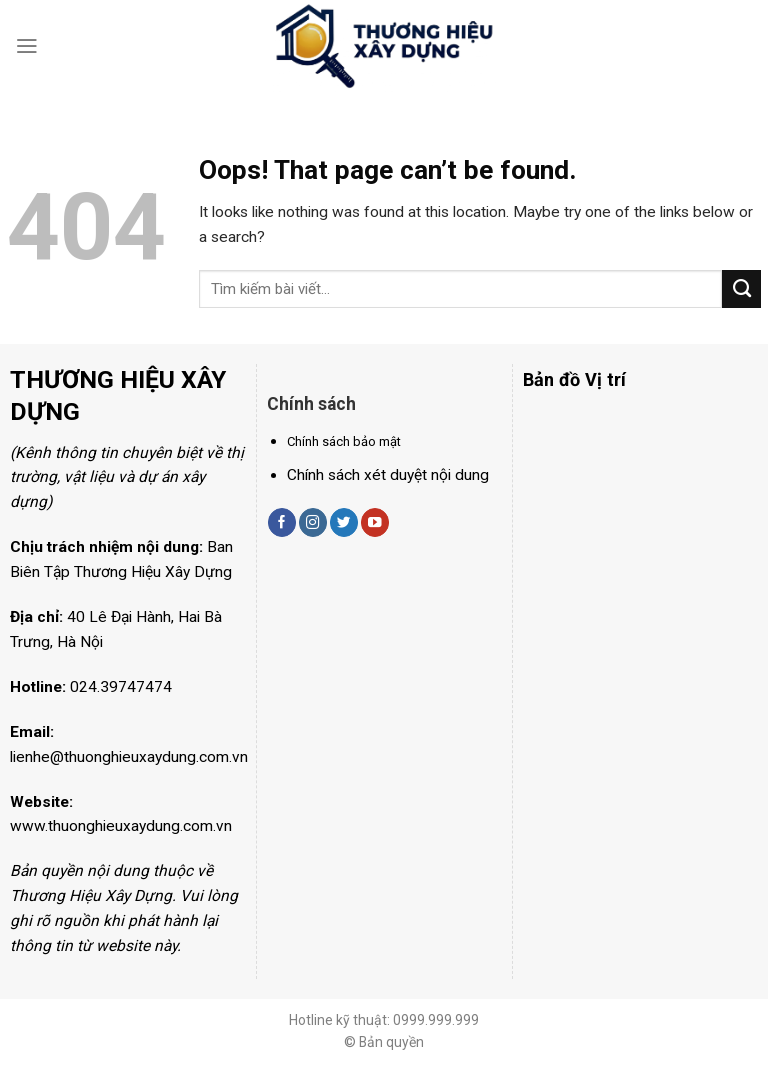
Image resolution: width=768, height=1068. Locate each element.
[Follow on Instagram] (313, 522)
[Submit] (741, 289)
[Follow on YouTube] (375, 522)
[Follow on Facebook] (282, 522)
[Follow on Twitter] (344, 522)
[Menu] (27, 46)
